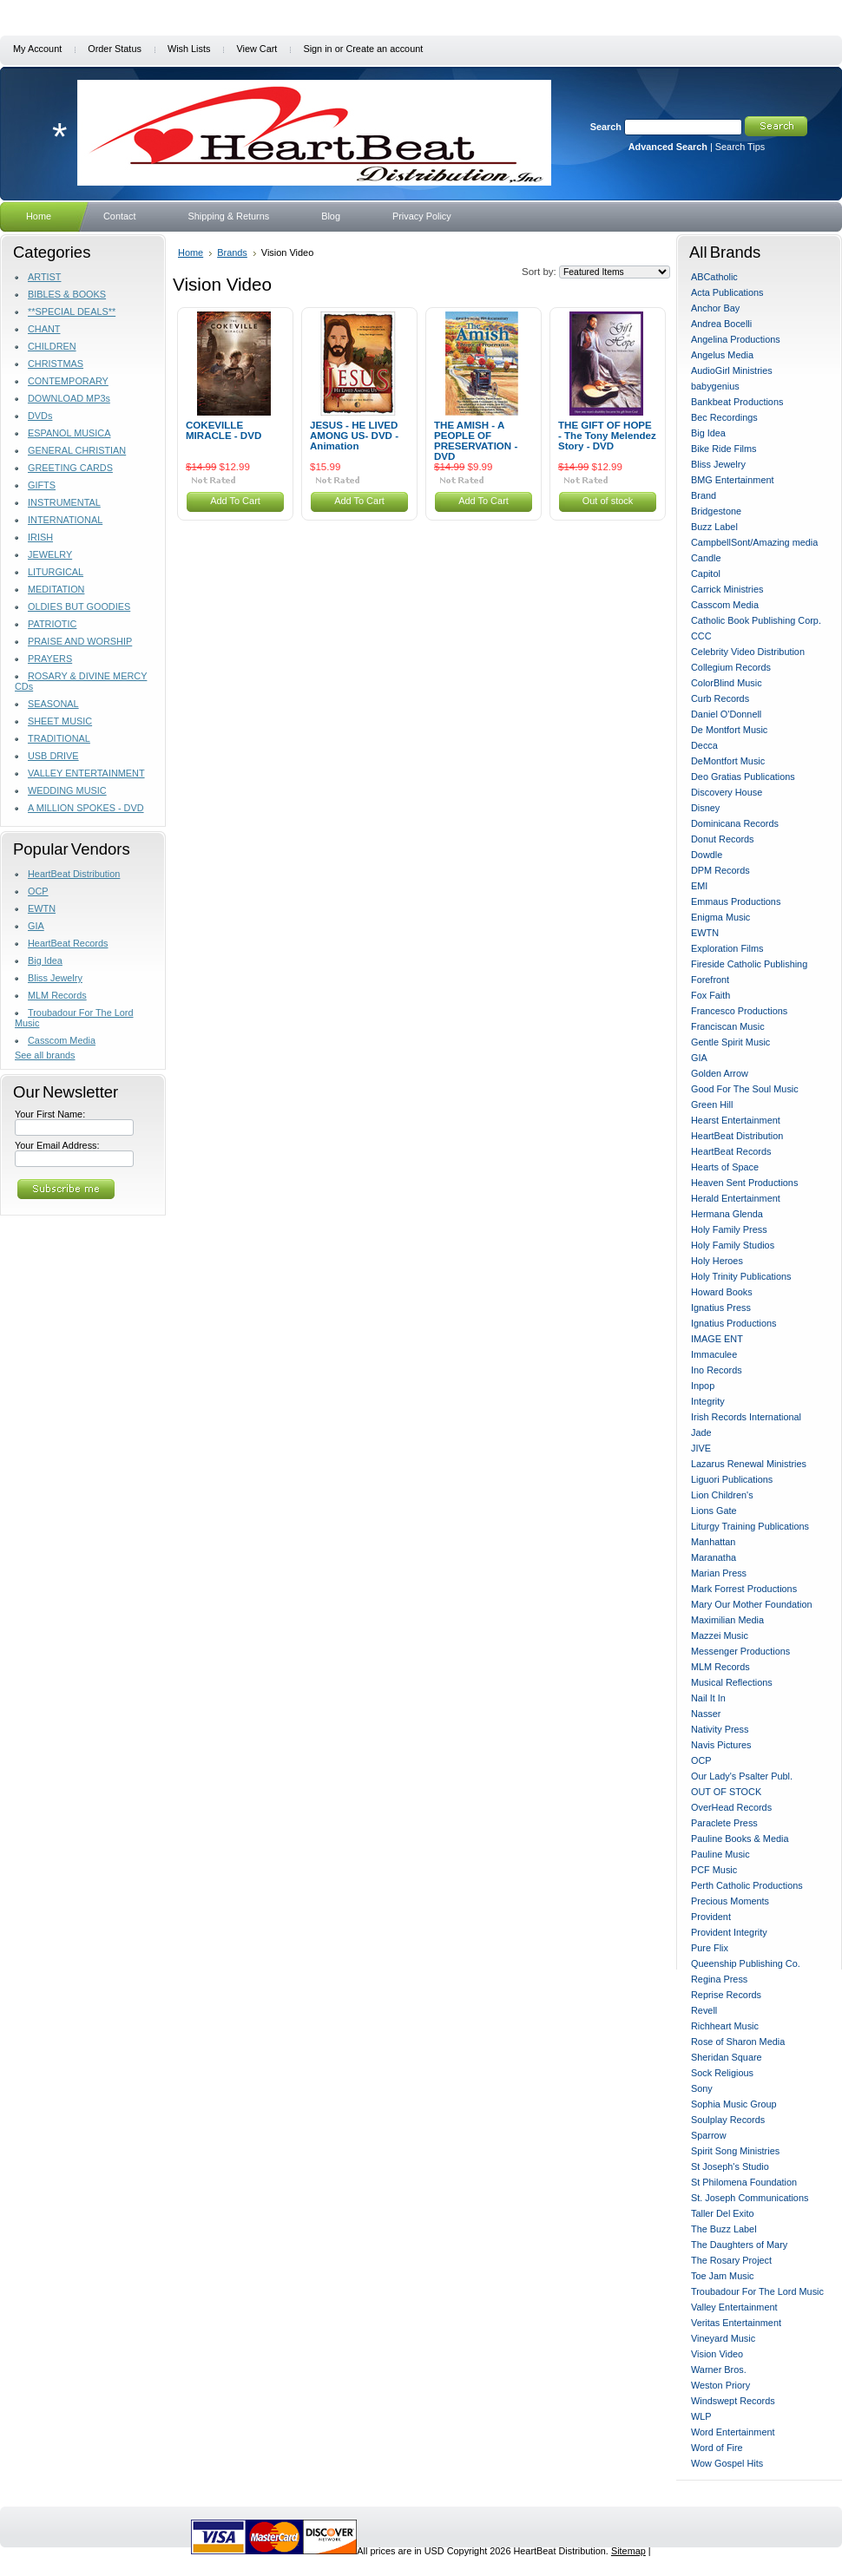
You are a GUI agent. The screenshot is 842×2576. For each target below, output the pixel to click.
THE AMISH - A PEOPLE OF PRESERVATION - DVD (475, 441)
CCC (701, 636)
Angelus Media (722, 355)
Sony (702, 2088)
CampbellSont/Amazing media (754, 542)
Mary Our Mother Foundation (751, 1604)
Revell (704, 2010)
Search (606, 126)
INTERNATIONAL (65, 520)
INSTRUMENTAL (64, 502)
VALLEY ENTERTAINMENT (86, 773)
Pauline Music (720, 1854)
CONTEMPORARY (68, 381)
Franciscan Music (728, 1026)
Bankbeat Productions (737, 402)
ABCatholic (714, 277)
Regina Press (719, 1979)
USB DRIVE (53, 756)
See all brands (45, 1055)
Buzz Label (714, 526)
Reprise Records (726, 1994)
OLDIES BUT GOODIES (79, 606)
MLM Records (57, 995)
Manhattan (713, 1542)
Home (190, 252)
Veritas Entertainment (736, 2322)
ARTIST (44, 277)
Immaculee (714, 1354)
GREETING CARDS (70, 467)
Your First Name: (50, 1114)
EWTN (42, 908)
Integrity (708, 1401)
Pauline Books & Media (739, 1838)
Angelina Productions (735, 339)
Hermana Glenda (727, 1214)
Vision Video (717, 2354)
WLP (701, 2416)
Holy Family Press (729, 1229)
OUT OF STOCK (726, 1791)
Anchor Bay (715, 308)
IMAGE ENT (717, 1339)
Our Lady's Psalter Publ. (742, 1776)
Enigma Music (720, 917)
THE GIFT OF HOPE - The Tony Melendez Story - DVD (607, 435)
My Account (37, 48)
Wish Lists (189, 48)
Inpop (702, 1385)
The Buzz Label (724, 2229)
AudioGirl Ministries (732, 370)
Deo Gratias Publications (743, 776)
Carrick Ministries (727, 589)
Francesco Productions (739, 1011)
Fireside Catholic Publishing (749, 964)
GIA (36, 926)
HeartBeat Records (68, 943)
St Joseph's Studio (730, 2166)
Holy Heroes (717, 1260)
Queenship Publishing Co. (745, 1963)
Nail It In (708, 1698)
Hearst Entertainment (735, 1120)
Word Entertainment (733, 2432)
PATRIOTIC (52, 624)
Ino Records (716, 1370)
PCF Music (714, 1870)
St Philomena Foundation (744, 2182)
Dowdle (706, 854)
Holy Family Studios (732, 1245)
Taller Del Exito (722, 2213)
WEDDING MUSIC (67, 790)
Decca (704, 745)
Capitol (705, 573)
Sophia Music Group (734, 2104)
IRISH (40, 537)
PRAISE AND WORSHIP (80, 641)
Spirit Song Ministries (735, 2151)
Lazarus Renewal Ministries (748, 1463)
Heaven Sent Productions (744, 1182)
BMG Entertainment (732, 480)
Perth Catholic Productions (747, 1885)
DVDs (40, 415)
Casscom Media (61, 1040)
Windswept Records (733, 2401)
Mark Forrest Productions (744, 1588)
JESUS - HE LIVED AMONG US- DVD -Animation (354, 435)
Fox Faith (710, 995)
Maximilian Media (727, 1620)
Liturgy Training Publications (750, 1526)
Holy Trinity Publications (741, 1276)
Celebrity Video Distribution (748, 651)
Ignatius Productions (734, 1323)
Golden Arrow (719, 1073)
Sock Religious (722, 2073)
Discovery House (726, 792)
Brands (232, 252)
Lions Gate (714, 1510)
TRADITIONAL (59, 738)
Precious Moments (730, 1901)
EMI (699, 886)
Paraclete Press (724, 1823)
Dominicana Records (735, 823)
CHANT (44, 329)
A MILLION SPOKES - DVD (86, 808)
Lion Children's (722, 1495)
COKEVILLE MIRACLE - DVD (223, 430)
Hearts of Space (725, 1167)
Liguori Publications (732, 1479)
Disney (705, 808)
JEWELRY (50, 554)
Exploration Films (727, 948)
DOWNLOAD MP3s (69, 398)
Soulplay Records (728, 2119)
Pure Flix (709, 1948)
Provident (711, 1916)
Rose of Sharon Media (738, 2041)
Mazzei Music (719, 1635)
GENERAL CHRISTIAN (77, 450)
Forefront (710, 979)
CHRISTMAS (55, 363)
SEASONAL (53, 703)
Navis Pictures (721, 1745)
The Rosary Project (731, 2260)
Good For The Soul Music (745, 1089)
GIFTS (42, 485)
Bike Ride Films (724, 448)
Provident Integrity (729, 1932)
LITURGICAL (55, 572)
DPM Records (720, 870)
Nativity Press (719, 1729)
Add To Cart (235, 500)
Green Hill (712, 1104)
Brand (703, 495)
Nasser (705, 1713)
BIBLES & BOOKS (67, 294)
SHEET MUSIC (60, 721)
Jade (701, 1432)
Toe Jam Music (722, 2276)
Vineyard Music (723, 2338)
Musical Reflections (732, 1682)
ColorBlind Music (726, 683)
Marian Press (719, 1573)
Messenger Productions (740, 1651)
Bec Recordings (724, 417)
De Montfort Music (729, 729)
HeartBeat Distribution (74, 873)
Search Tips (740, 146)
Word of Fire (717, 2447)
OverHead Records (731, 1807)
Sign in (317, 48)
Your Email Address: (57, 1145)
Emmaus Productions (735, 901)
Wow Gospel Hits (727, 2463)
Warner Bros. (719, 2369)
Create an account (384, 48)
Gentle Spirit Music (730, 1042)
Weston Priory (720, 2385)
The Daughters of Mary (739, 2244)
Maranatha (713, 1557)
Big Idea (45, 960)
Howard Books (722, 1292)
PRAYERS (50, 658)
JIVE (701, 1448)
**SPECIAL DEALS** (71, 311)
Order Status (114, 48)
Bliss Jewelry (55, 978)
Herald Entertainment (735, 1198)
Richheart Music (725, 2026)
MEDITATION (56, 589)
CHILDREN (52, 346)
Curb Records (720, 698)
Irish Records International (746, 1417)
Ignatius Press (721, 1307)
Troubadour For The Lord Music (757, 2291)
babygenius (715, 386)
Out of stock (608, 500)
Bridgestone (716, 511)
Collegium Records (731, 667)
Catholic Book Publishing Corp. (756, 620)
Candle (705, 558)
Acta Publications (727, 292)
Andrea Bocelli (721, 323)
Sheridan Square (726, 2057)
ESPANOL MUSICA (69, 433)
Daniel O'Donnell (726, 714)
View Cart (256, 48)
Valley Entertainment (734, 2307)
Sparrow (709, 2135)
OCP (38, 891)
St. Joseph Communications (749, 2198)
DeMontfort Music (728, 761)
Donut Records (722, 839)
